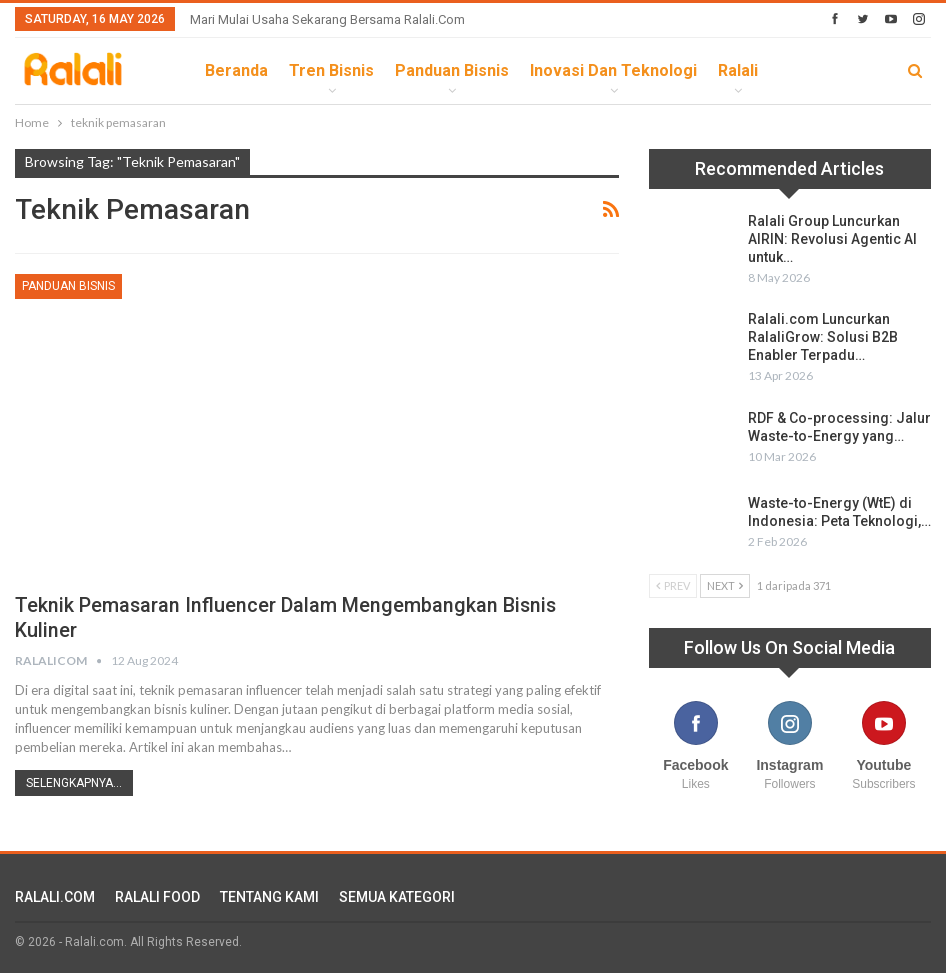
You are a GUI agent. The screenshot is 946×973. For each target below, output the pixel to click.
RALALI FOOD (157, 897)
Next (725, 585)
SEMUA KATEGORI (397, 897)
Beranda (236, 70)
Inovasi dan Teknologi (613, 70)
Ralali (738, 70)
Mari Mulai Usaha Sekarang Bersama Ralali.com (327, 19)
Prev (673, 585)
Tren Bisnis (331, 70)
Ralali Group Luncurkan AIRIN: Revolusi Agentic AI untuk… (832, 239)
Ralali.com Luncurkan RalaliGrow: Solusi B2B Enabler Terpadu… (823, 337)
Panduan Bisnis (452, 70)
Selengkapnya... (74, 783)
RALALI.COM (55, 897)
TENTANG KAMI (269, 897)
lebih (799, 70)
